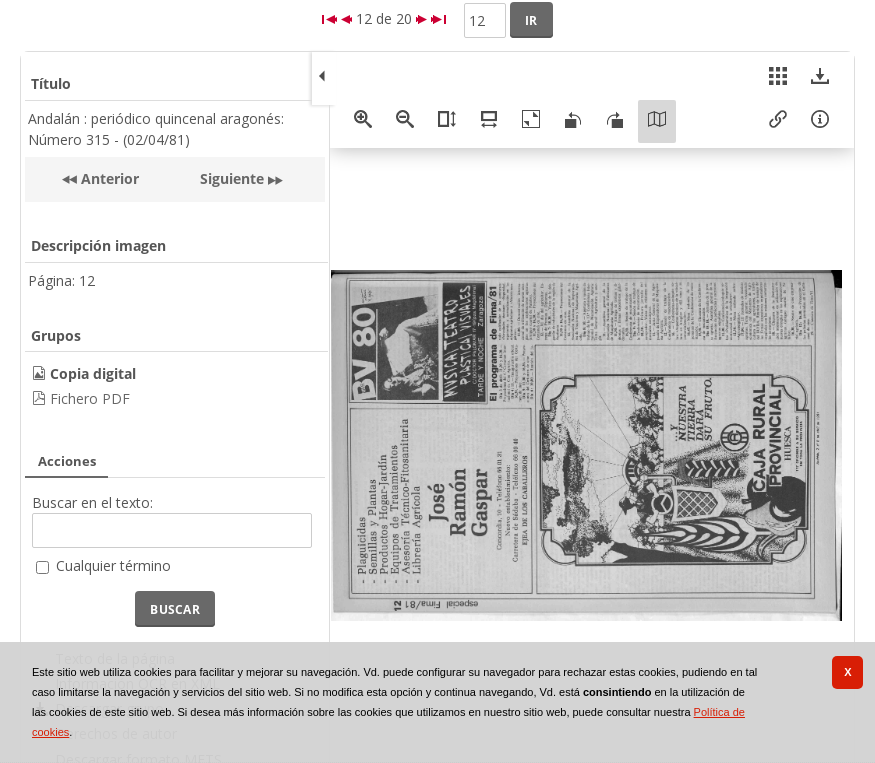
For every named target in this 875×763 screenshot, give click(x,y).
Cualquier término (113, 565)
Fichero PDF (90, 398)
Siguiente (232, 178)
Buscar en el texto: (92, 502)
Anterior (108, 178)
